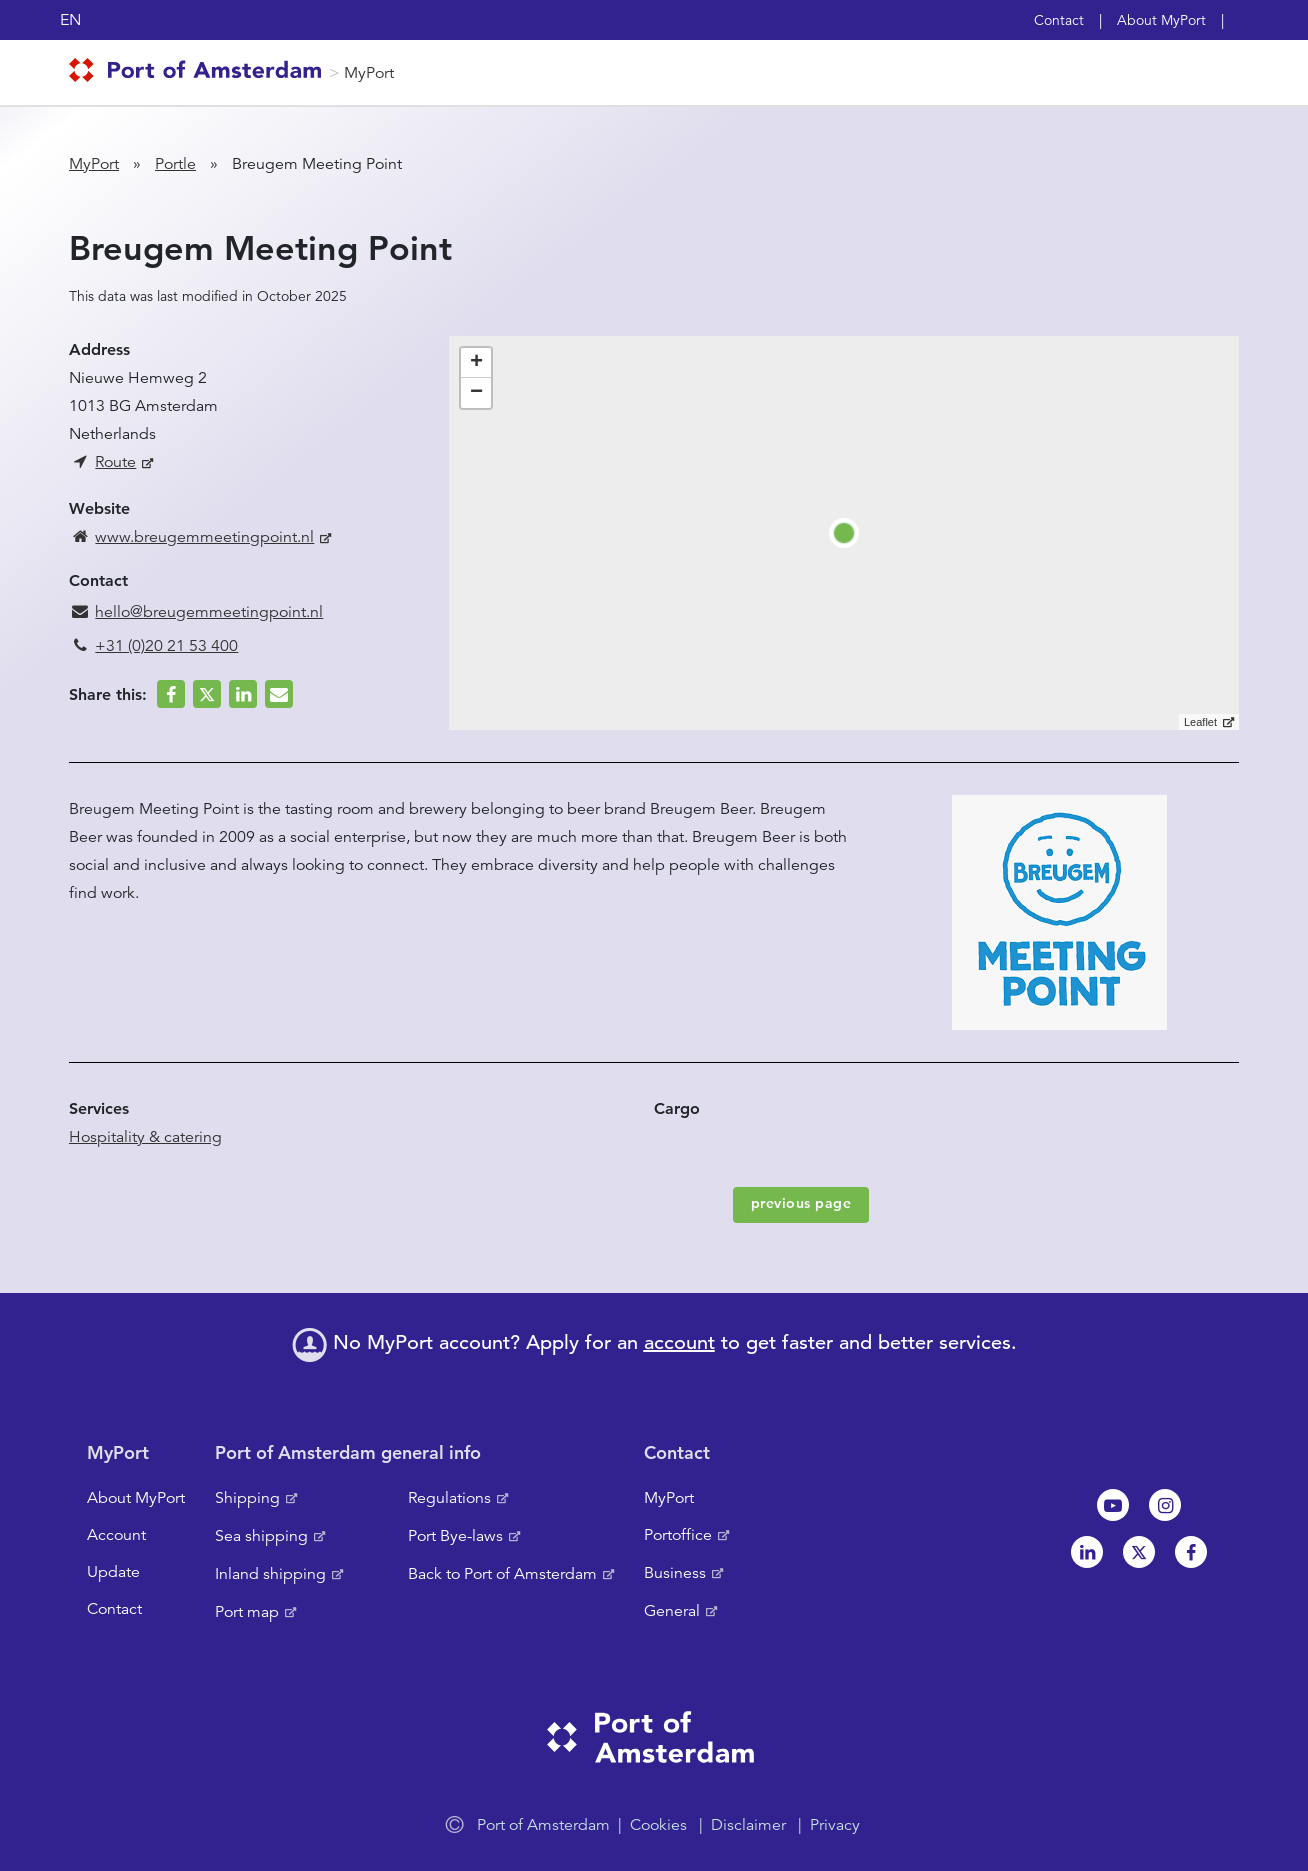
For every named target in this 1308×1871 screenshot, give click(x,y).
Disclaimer (748, 1825)
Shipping (247, 1498)
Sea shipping (261, 1536)
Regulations (449, 1498)
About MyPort (1161, 20)
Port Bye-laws (455, 1536)
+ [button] (476, 363)
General (672, 1611)
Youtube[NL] (1113, 1505)
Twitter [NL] (1139, 1552)
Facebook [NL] (1191, 1552)
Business (675, 1573)
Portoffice (678, 1535)
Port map (247, 1612)
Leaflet (1200, 722)
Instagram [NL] (1165, 1505)
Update (113, 1572)
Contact (1059, 20)
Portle (175, 164)
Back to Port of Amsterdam (502, 1574)
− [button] (476, 393)
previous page (801, 1203)
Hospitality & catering (145, 1137)
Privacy (835, 1825)
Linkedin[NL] (1087, 1552)
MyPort (369, 73)
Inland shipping (270, 1574)
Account (116, 1535)
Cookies (658, 1825)
